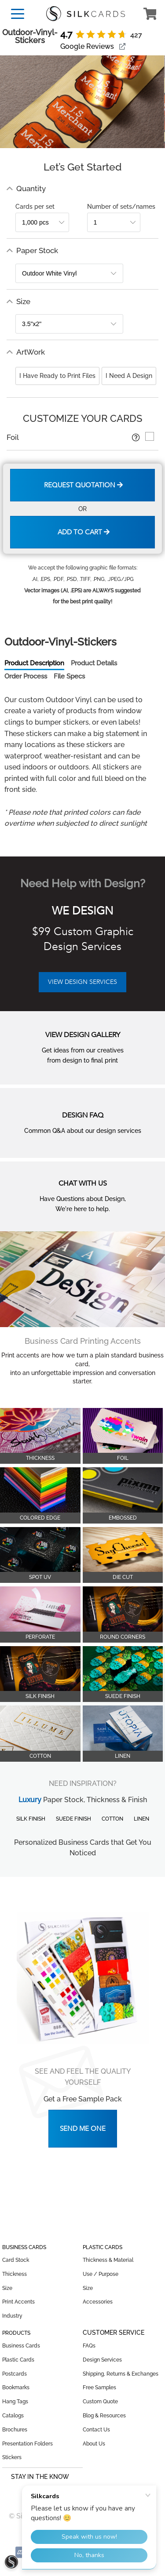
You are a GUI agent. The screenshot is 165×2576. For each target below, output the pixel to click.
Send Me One (83, 2128)
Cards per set (35, 206)
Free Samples (99, 2387)
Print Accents (18, 2302)
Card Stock (15, 2260)
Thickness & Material (108, 2260)
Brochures (14, 2430)
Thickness (14, 2274)
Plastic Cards (18, 2360)
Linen (141, 1819)
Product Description (34, 663)
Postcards (14, 2374)
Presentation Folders (27, 2444)
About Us (94, 2444)
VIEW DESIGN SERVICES (82, 982)
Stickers (12, 2457)
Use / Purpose (100, 2274)
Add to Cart (84, 532)
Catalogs (13, 2416)
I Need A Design (129, 375)
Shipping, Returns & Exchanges (120, 2374)
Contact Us (96, 2430)
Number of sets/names (121, 206)
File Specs (69, 676)
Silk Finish (30, 1819)
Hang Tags (15, 2401)
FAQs (89, 2346)
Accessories (98, 2302)
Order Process (25, 676)
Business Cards (21, 2346)
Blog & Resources (104, 2416)
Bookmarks (15, 2387)
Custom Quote (100, 2401)
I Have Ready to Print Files (57, 375)
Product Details (94, 663)
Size (7, 2288)
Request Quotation (83, 485)
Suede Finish (73, 1819)
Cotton (112, 1819)
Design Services (102, 2360)
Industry (12, 2316)
